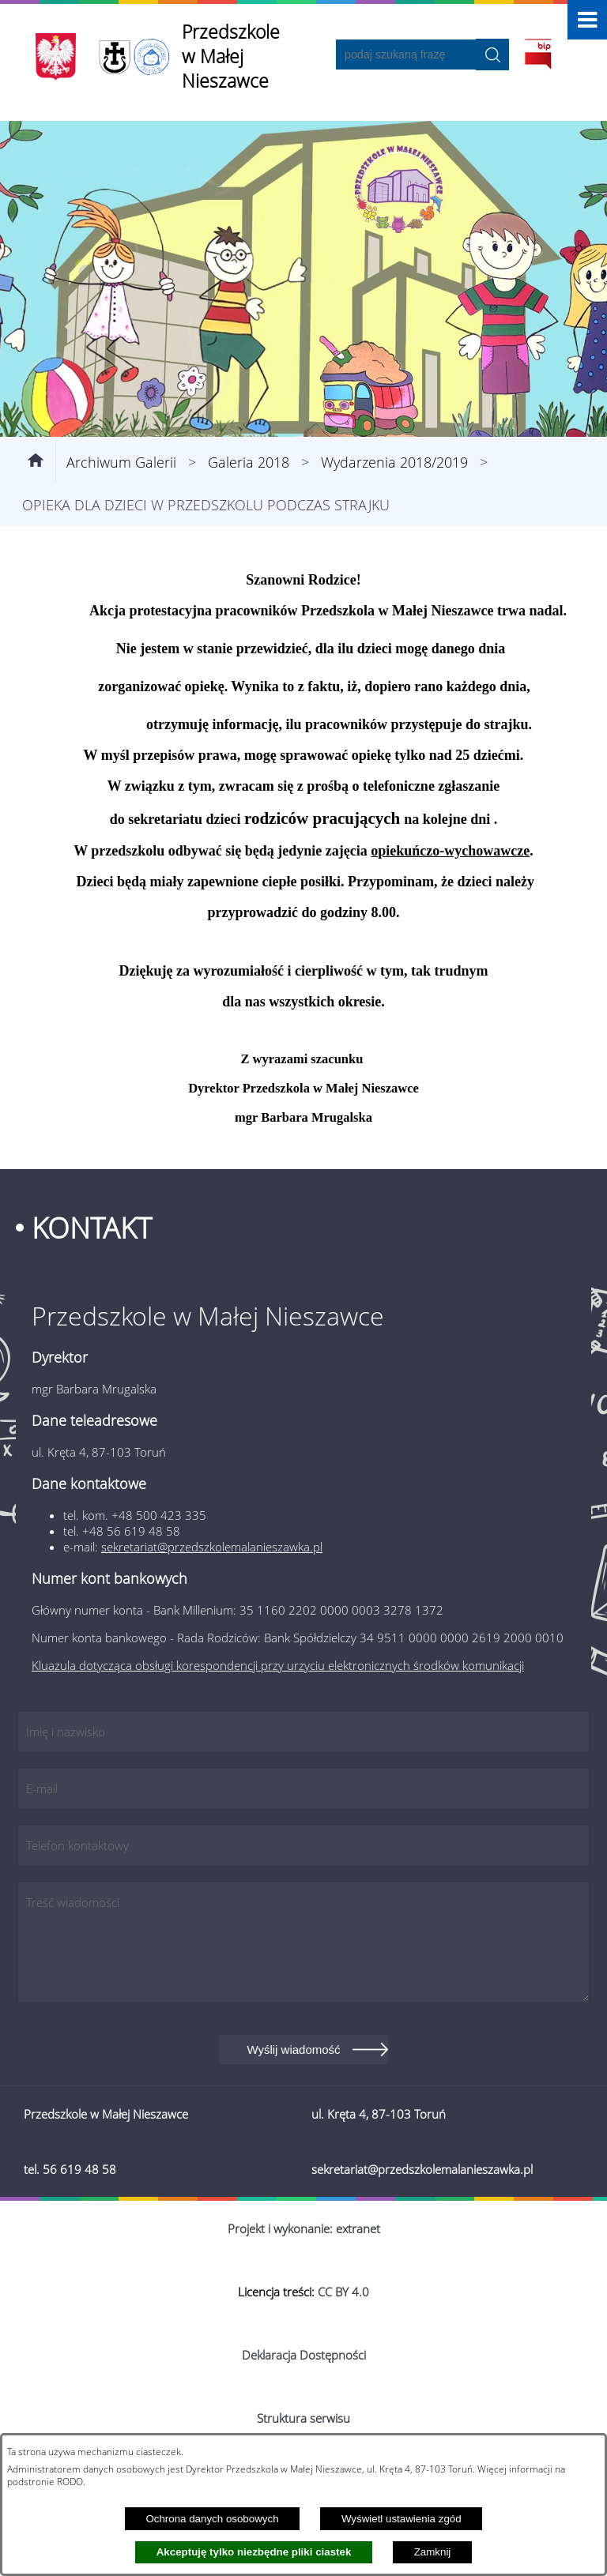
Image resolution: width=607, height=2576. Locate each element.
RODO (70, 2481)
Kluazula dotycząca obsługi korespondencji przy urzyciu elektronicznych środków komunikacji (278, 1665)
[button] (587, 19)
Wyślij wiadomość (293, 2049)
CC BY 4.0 (343, 2292)
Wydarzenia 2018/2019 (394, 462)
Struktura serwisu (303, 2418)
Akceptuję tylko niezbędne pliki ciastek (254, 2552)
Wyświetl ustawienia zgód (401, 2519)
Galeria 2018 (248, 462)
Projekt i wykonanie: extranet (304, 2228)
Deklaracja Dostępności (304, 2355)
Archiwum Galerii (121, 462)
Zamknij (432, 2552)
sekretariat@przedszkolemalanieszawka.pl (211, 1547)
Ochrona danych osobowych (211, 2519)
